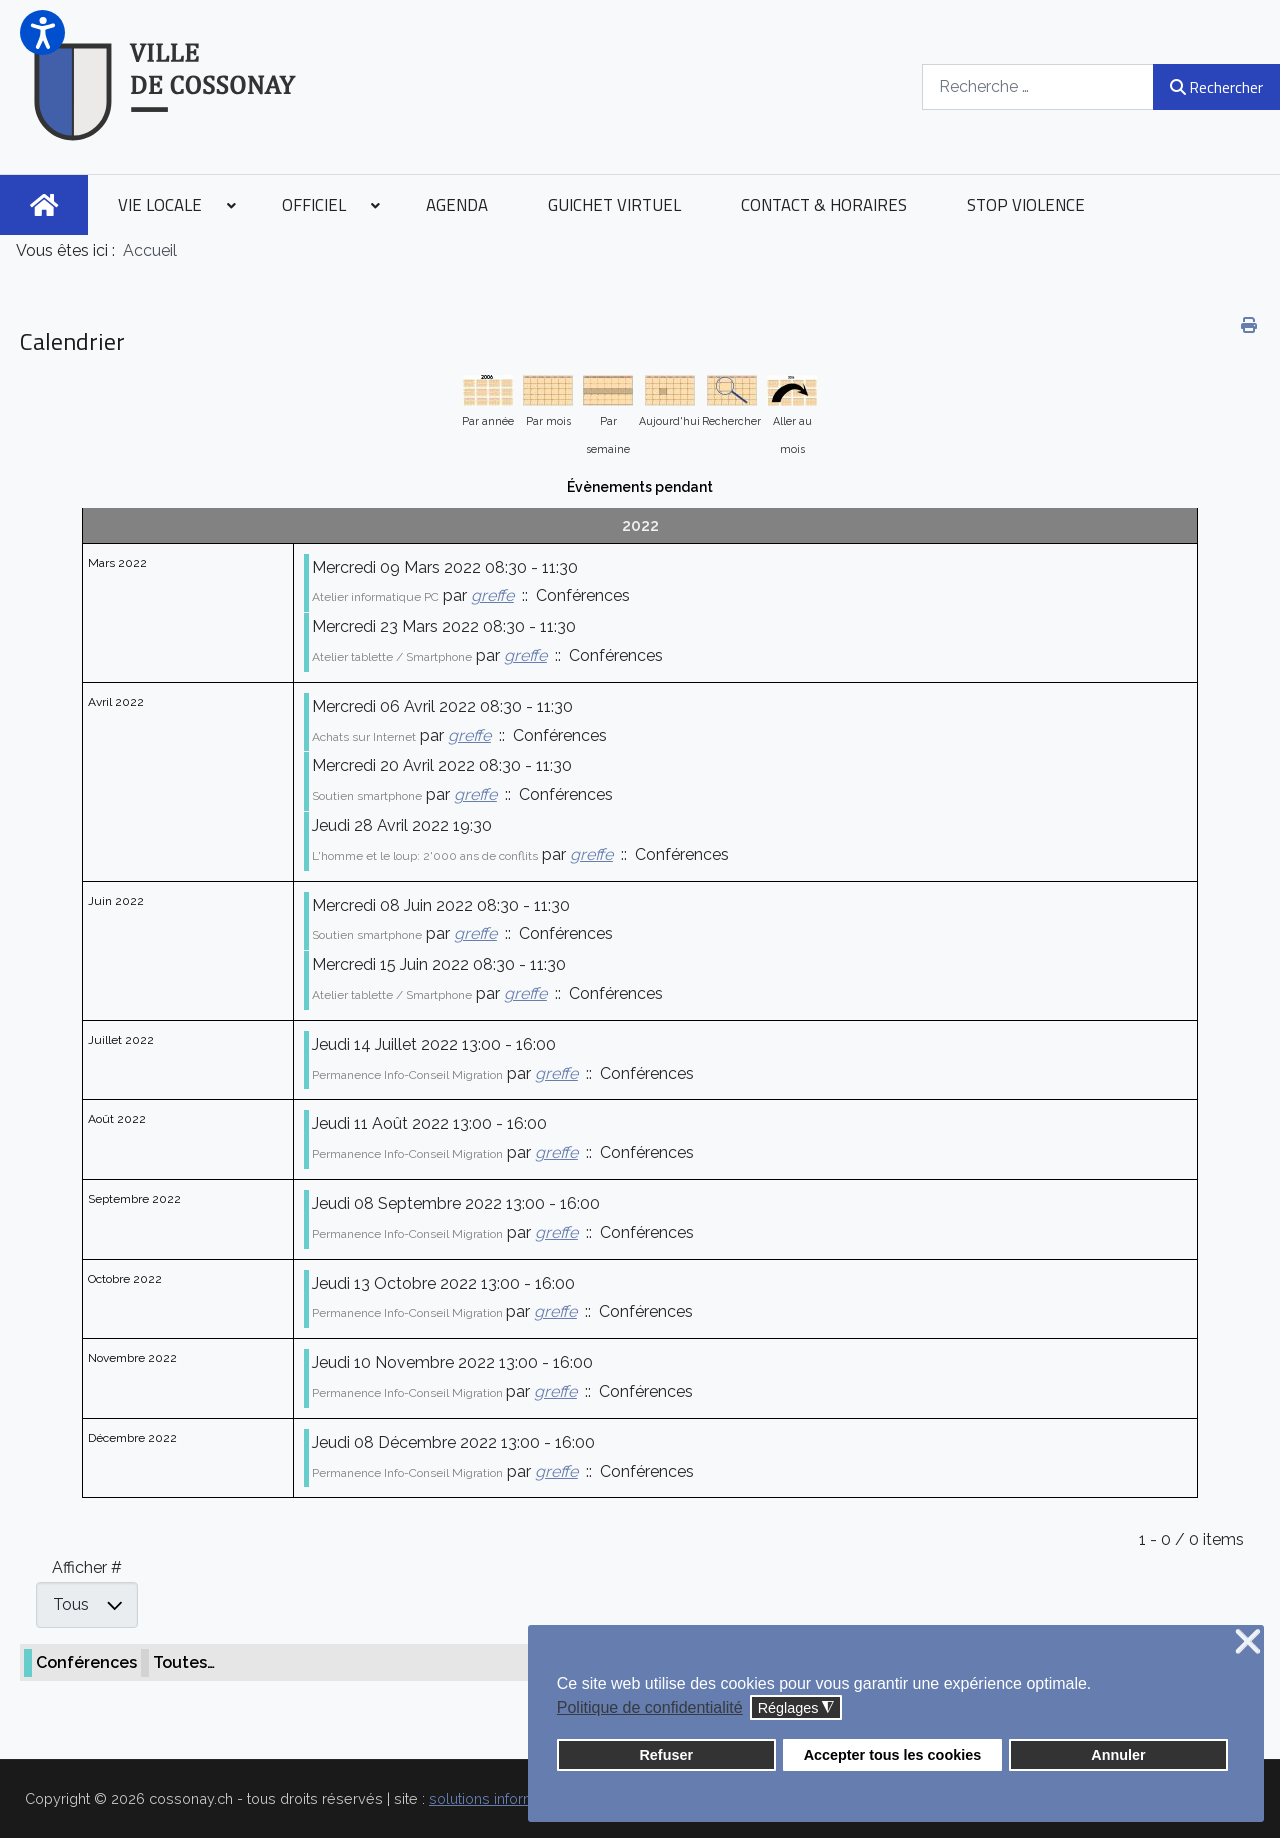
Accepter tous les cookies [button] (893, 1755)
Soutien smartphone (367, 796)
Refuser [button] (666, 1755)
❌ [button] (1248, 1642)
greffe (492, 595)
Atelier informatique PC (375, 597)
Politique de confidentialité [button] (650, 1707)
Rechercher (1216, 87)
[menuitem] (44, 205)
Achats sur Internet (364, 737)
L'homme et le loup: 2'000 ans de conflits (425, 856)
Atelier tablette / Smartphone (392, 657)
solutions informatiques (507, 1798)
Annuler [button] (1118, 1755)
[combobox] (1038, 86)
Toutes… (184, 1662)
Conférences (86, 1662)
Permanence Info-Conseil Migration (407, 1075)
